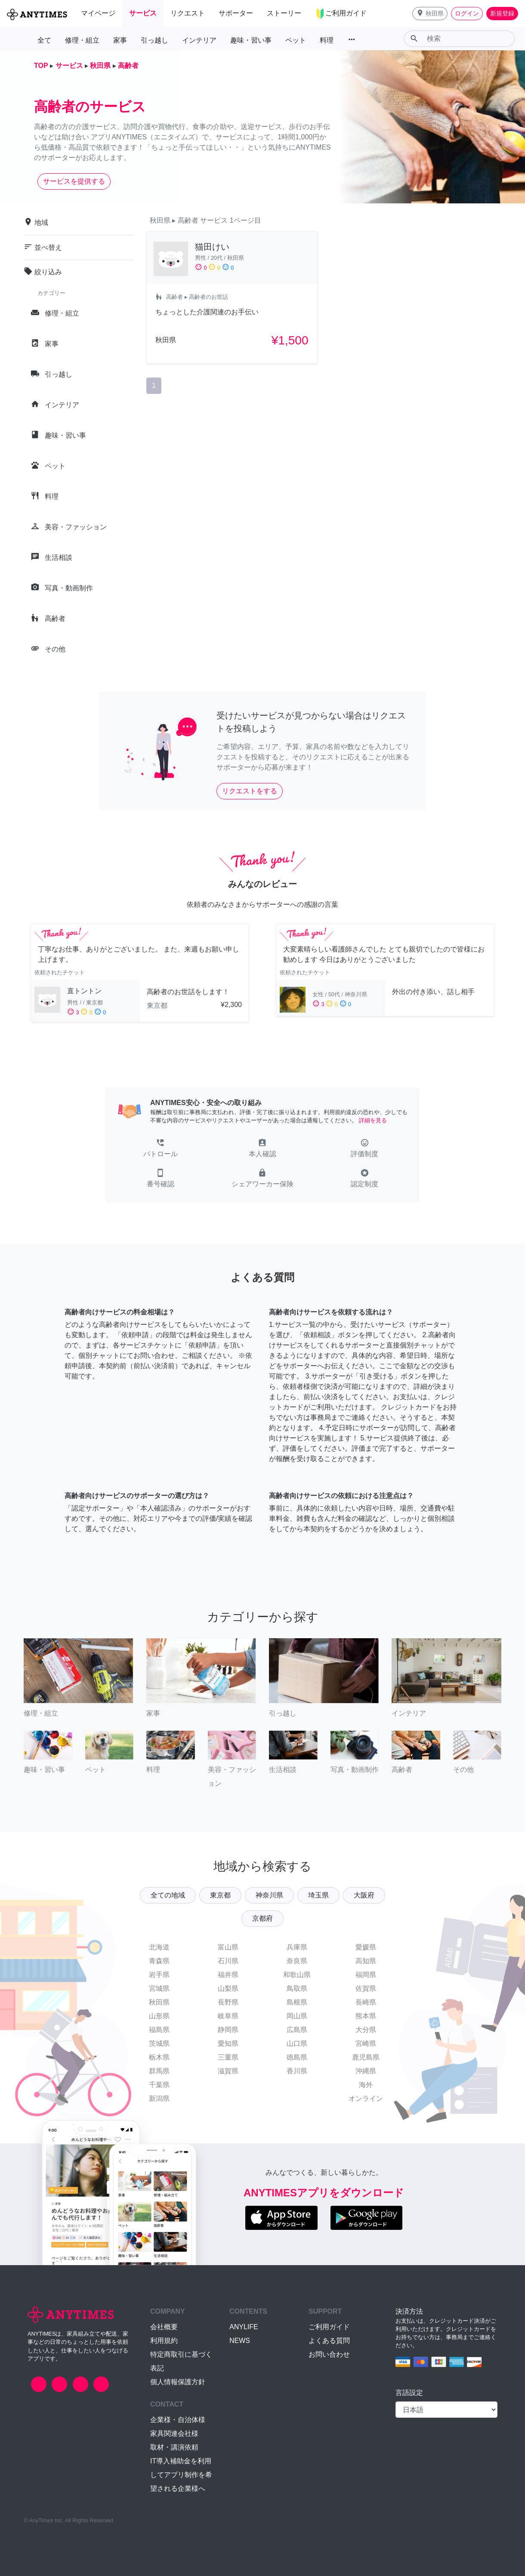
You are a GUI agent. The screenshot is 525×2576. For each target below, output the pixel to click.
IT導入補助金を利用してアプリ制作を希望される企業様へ (181, 2474)
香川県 (297, 2071)
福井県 (228, 1974)
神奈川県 (269, 1895)
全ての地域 (168, 1895)
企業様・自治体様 (177, 2419)
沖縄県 (365, 2071)
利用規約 (164, 2340)
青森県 (159, 1961)
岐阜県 (228, 2016)
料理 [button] (327, 40)
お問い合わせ (329, 2354)
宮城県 (159, 1988)
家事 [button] (120, 40)
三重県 (228, 2057)
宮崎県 (365, 2043)
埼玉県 (318, 1895)
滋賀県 (228, 2071)
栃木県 (159, 2057)
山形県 (159, 2016)
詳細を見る (373, 1120)
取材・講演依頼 (174, 2447)
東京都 (220, 1895)
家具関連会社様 (174, 2433)
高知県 (365, 1961)
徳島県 (297, 2057)
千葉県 (159, 2084)
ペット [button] (295, 40)
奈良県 (297, 1961)
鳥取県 (297, 1988)
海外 (366, 2084)
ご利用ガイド (329, 2326)
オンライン (366, 2098)
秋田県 (159, 2002)
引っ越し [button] (154, 40)
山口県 (297, 2043)
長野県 (228, 2002)
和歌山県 (297, 1974)
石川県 (228, 1961)
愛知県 (228, 2043)
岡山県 (297, 2016)
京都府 (262, 1918)
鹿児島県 (366, 2057)
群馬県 (159, 2071)
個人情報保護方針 (177, 2382)
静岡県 (228, 2029)
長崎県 (365, 2002)
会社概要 (164, 2326)
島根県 (297, 2002)
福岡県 (365, 1974)
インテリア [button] (199, 40)
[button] (430, 13)
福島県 (159, 2029)
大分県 (365, 2029)
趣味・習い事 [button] (251, 40)
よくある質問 (329, 2340)
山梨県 (228, 1988)
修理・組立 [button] (82, 40)
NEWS (239, 2340)
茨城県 (159, 2043)
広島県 (297, 2029)
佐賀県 (365, 1988)
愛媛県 (365, 1947)
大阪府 (364, 1895)
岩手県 (159, 1974)
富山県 (228, 1947)
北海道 (159, 1947)
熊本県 (365, 2016)
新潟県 (159, 2098)
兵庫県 (297, 1947)
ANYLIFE (243, 2326)
